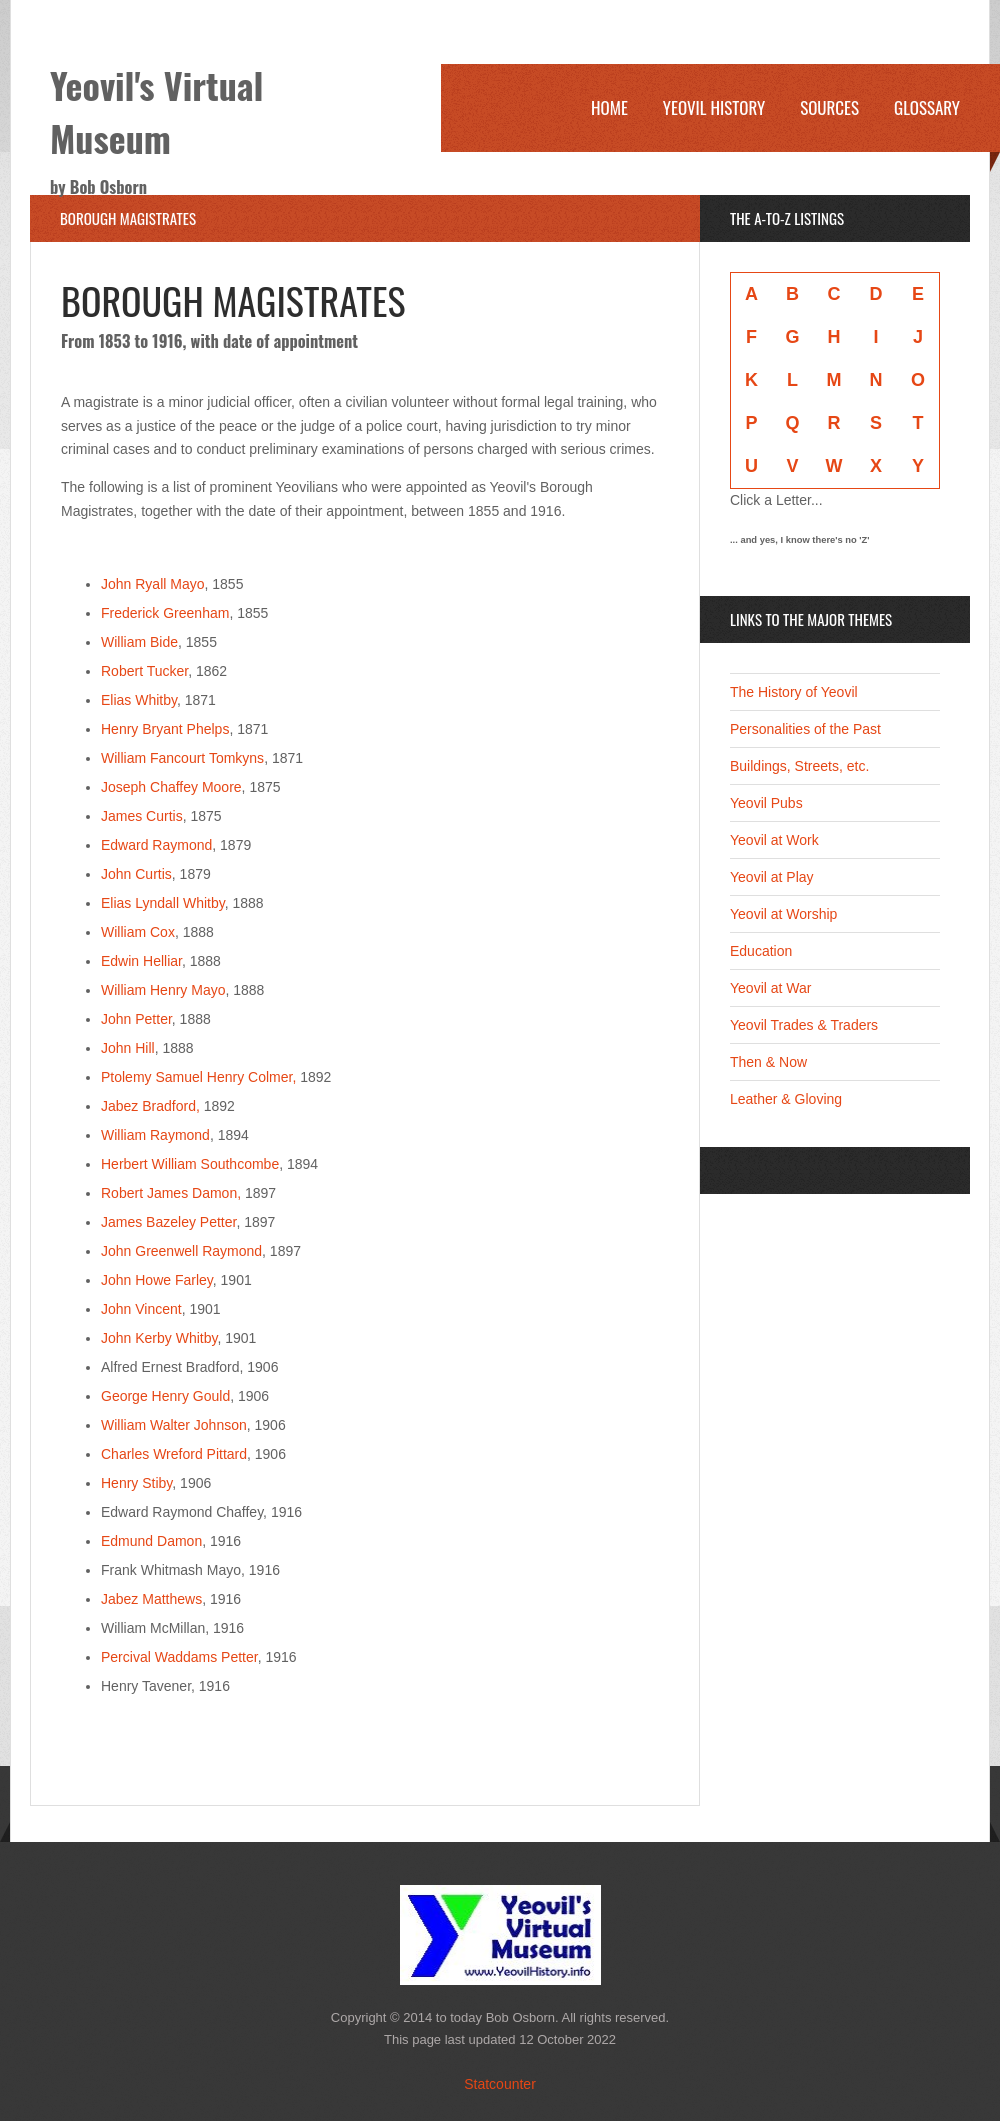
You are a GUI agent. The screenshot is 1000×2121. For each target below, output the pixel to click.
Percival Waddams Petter (179, 1657)
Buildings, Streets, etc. (799, 766)
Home (609, 107)
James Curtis (142, 816)
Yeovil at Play (772, 877)
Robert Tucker (144, 671)
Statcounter (500, 2084)
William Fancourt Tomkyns (182, 758)
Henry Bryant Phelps (165, 729)
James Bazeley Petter (168, 1222)
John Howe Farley (157, 1280)
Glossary (927, 107)
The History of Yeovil (794, 692)
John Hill (128, 1048)
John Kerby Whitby (159, 1338)
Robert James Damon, (171, 1193)
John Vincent (141, 1309)
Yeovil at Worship (783, 914)
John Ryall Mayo (153, 584)
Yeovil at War (770, 988)
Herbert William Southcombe (190, 1164)
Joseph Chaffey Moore (171, 787)
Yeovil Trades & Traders (804, 1025)
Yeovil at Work (774, 840)
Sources (829, 107)
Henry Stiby (136, 1483)
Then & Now (768, 1062)
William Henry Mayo (163, 990)
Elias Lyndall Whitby (163, 903)
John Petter (136, 1019)
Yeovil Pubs (766, 803)
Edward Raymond (156, 845)
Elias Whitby (139, 700)
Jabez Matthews (151, 1599)
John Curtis (136, 874)
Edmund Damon (151, 1541)
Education (761, 951)
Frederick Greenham (165, 613)
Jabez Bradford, (150, 1106)
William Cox (138, 932)
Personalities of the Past (805, 729)
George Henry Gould (165, 1396)
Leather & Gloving (786, 1099)
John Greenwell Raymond (181, 1251)
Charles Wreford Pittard (174, 1454)
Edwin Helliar (141, 961)
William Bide (139, 642)
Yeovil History (714, 107)
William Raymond (155, 1135)
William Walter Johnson (174, 1425)
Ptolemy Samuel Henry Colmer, (198, 1077)
